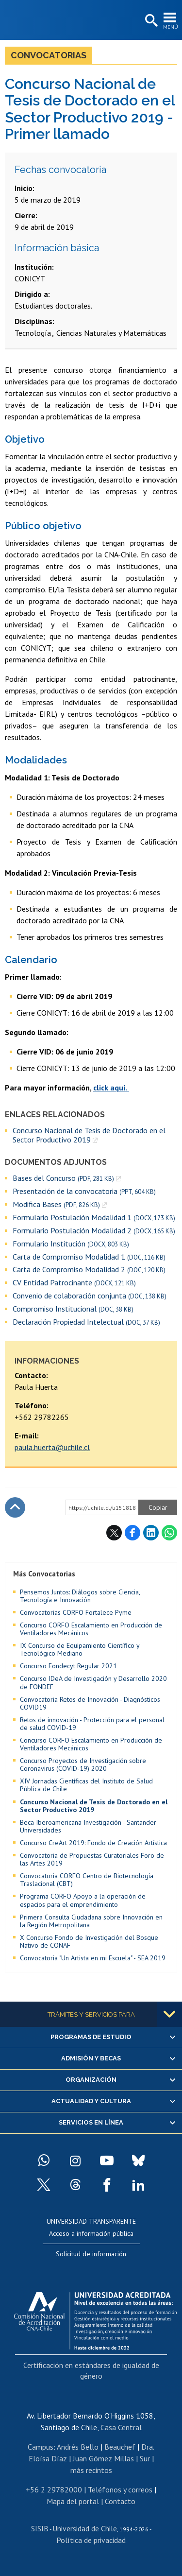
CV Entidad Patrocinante (74, 1282)
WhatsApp (169, 1533)
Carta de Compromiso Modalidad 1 (89, 1257)
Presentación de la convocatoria (84, 1191)
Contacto (120, 2501)
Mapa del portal (73, 2501)
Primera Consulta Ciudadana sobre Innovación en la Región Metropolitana (91, 1921)
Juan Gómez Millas (103, 2458)
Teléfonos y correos (120, 2489)
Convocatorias (48, 55)
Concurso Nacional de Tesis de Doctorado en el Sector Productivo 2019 (89, 1135)
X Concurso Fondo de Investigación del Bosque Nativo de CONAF (89, 1941)
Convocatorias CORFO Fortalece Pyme (76, 1612)
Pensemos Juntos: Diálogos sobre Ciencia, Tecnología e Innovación (80, 1596)
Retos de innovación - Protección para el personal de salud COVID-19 (92, 1723)
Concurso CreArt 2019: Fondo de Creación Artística (93, 1842)
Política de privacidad (91, 2540)
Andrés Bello (78, 2447)
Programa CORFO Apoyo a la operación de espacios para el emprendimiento (83, 1900)
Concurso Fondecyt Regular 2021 (68, 1665)
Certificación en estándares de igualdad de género (91, 2370)
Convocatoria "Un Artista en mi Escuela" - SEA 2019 (92, 1958)
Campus (40, 2447)
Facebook (132, 1532)
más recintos (91, 2470)
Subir (15, 1507)
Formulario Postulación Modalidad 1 (94, 1217)
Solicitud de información (91, 2253)
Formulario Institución (71, 1243)
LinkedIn (151, 1532)
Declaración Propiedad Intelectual (86, 1322)
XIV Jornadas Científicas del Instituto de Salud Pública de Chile (86, 1785)
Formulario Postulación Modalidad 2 (94, 1230)
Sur (145, 2458)
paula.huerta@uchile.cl (52, 1447)
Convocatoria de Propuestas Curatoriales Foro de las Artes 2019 (92, 1859)
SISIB (40, 2528)
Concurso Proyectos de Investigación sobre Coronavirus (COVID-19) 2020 (83, 1764)
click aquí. (111, 1087)
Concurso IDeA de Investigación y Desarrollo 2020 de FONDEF (93, 1682)
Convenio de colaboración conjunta (89, 1295)
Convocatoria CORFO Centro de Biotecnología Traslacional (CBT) (86, 1879)
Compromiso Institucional (73, 1309)
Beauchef (119, 2447)
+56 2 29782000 (54, 2489)
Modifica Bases (56, 1204)
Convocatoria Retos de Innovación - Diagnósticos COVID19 (90, 1703)
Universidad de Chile (84, 2528)
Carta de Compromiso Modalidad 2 (89, 1269)
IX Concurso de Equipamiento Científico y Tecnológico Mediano (79, 1649)
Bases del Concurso (63, 1178)
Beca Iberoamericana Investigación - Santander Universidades (88, 1826)
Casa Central (121, 2427)
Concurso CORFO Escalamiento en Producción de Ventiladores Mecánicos (91, 1629)
